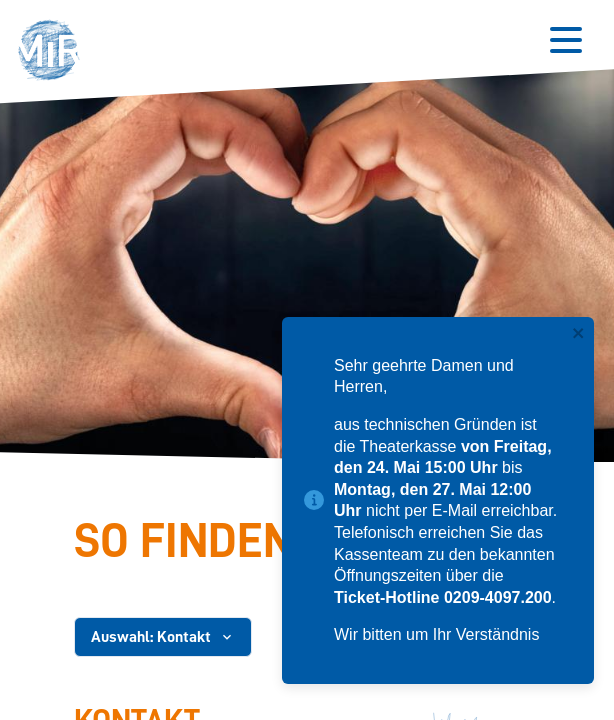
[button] (54, 52)
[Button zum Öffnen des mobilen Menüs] (566, 40)
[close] (579, 334)
